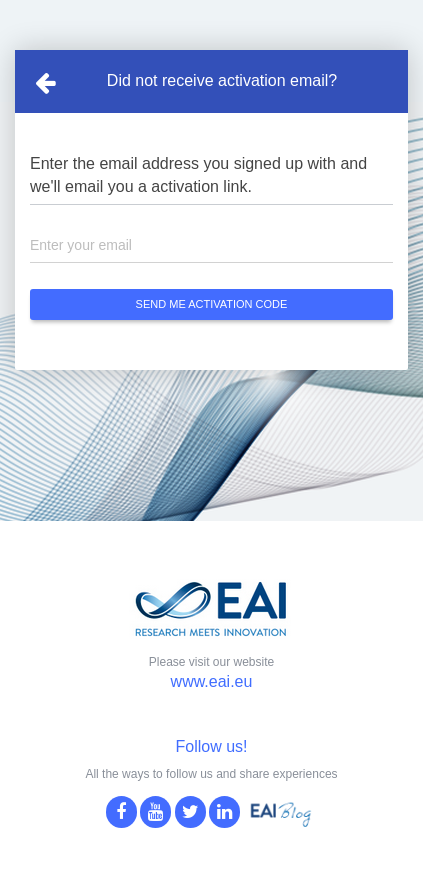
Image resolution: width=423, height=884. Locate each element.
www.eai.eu (212, 681)
